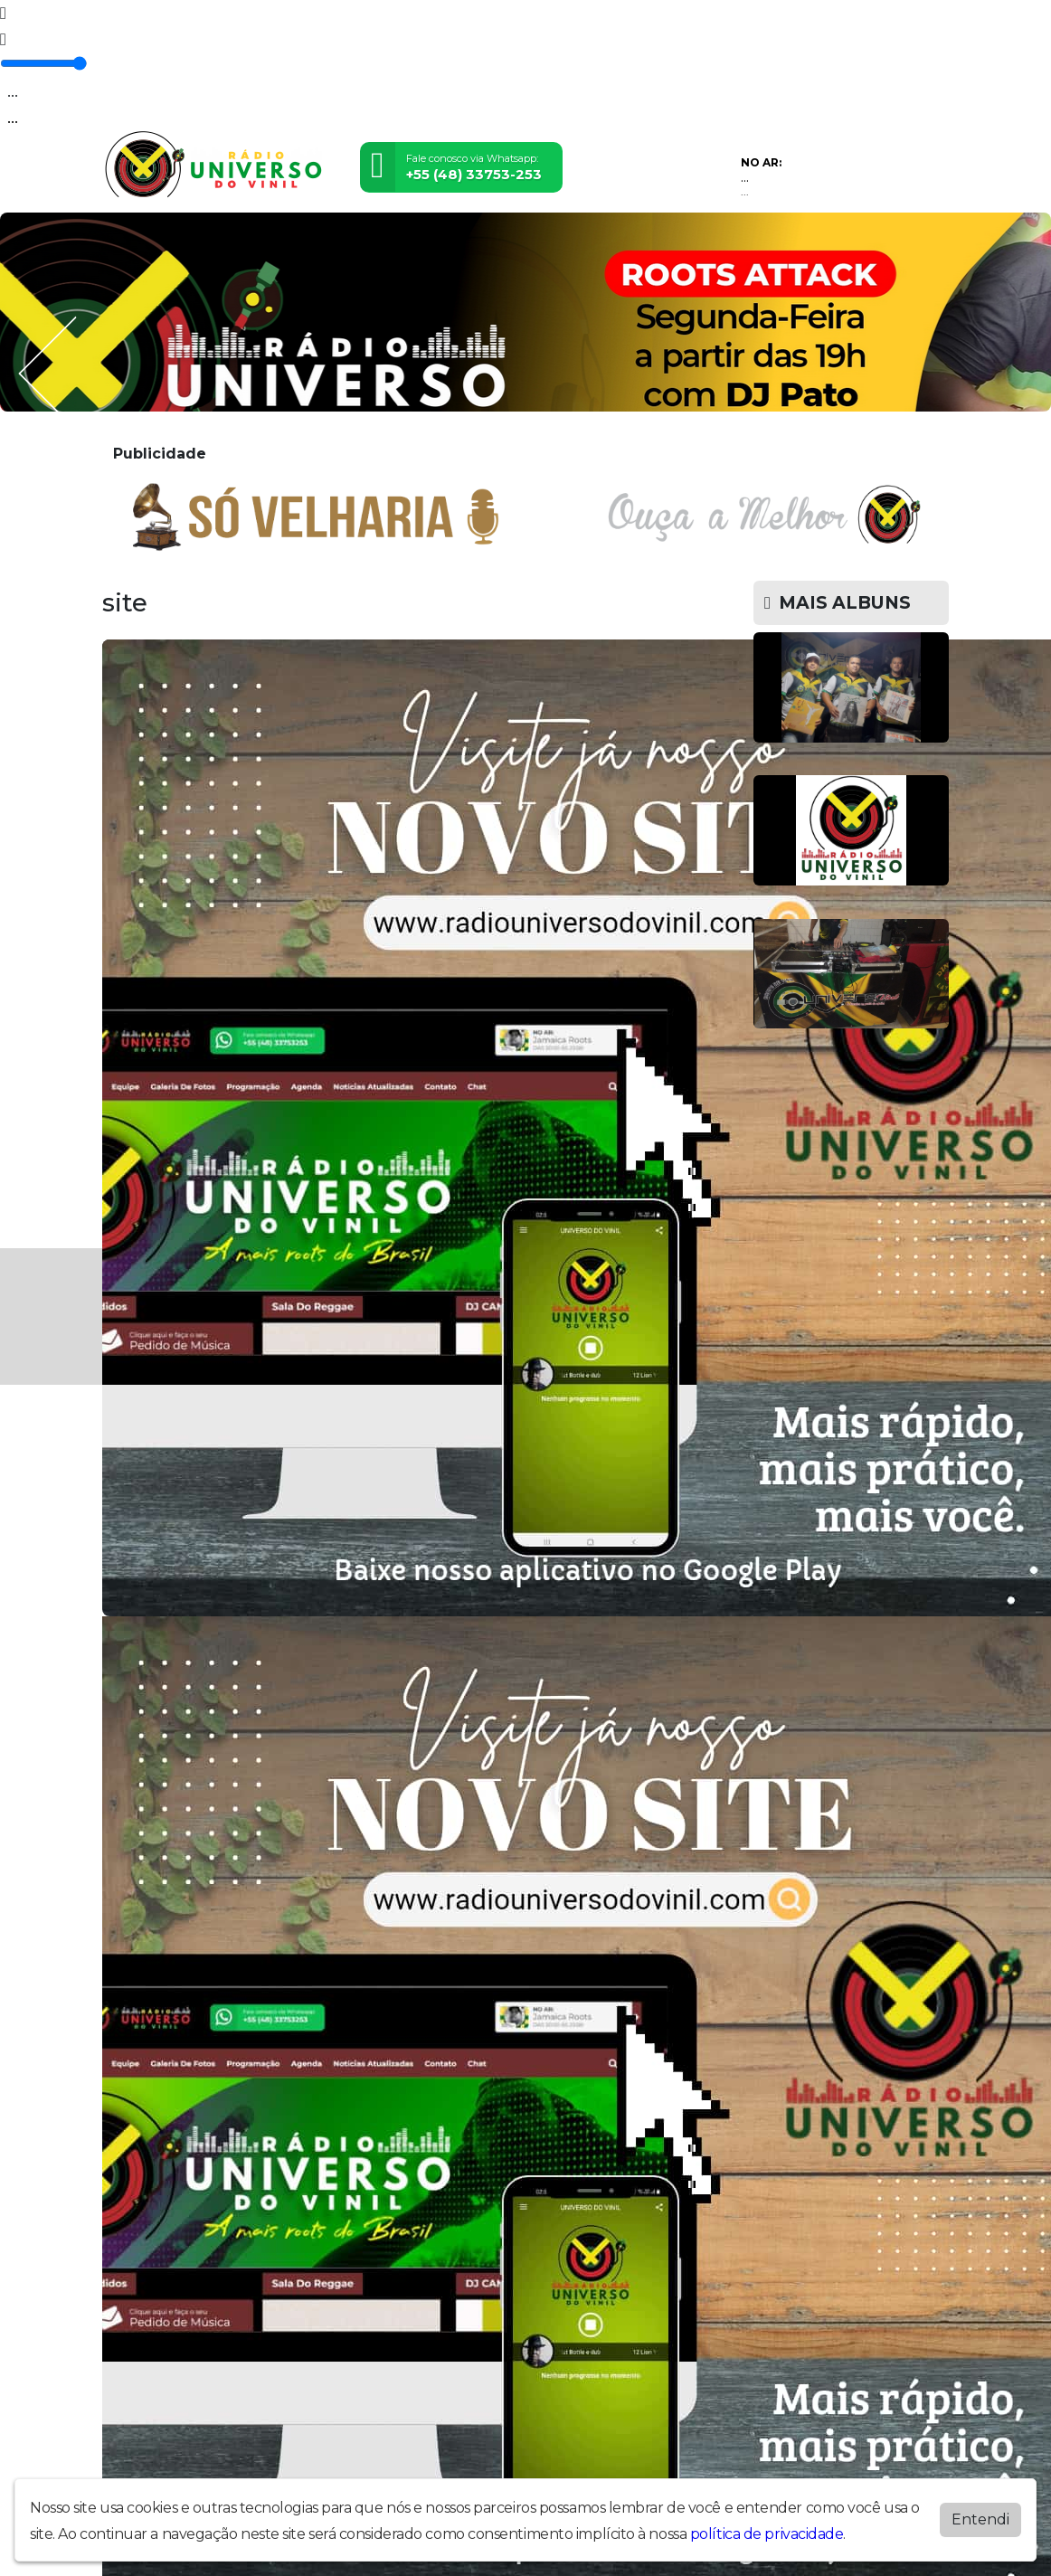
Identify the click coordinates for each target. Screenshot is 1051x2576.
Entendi (980, 2519)
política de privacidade (767, 2534)
